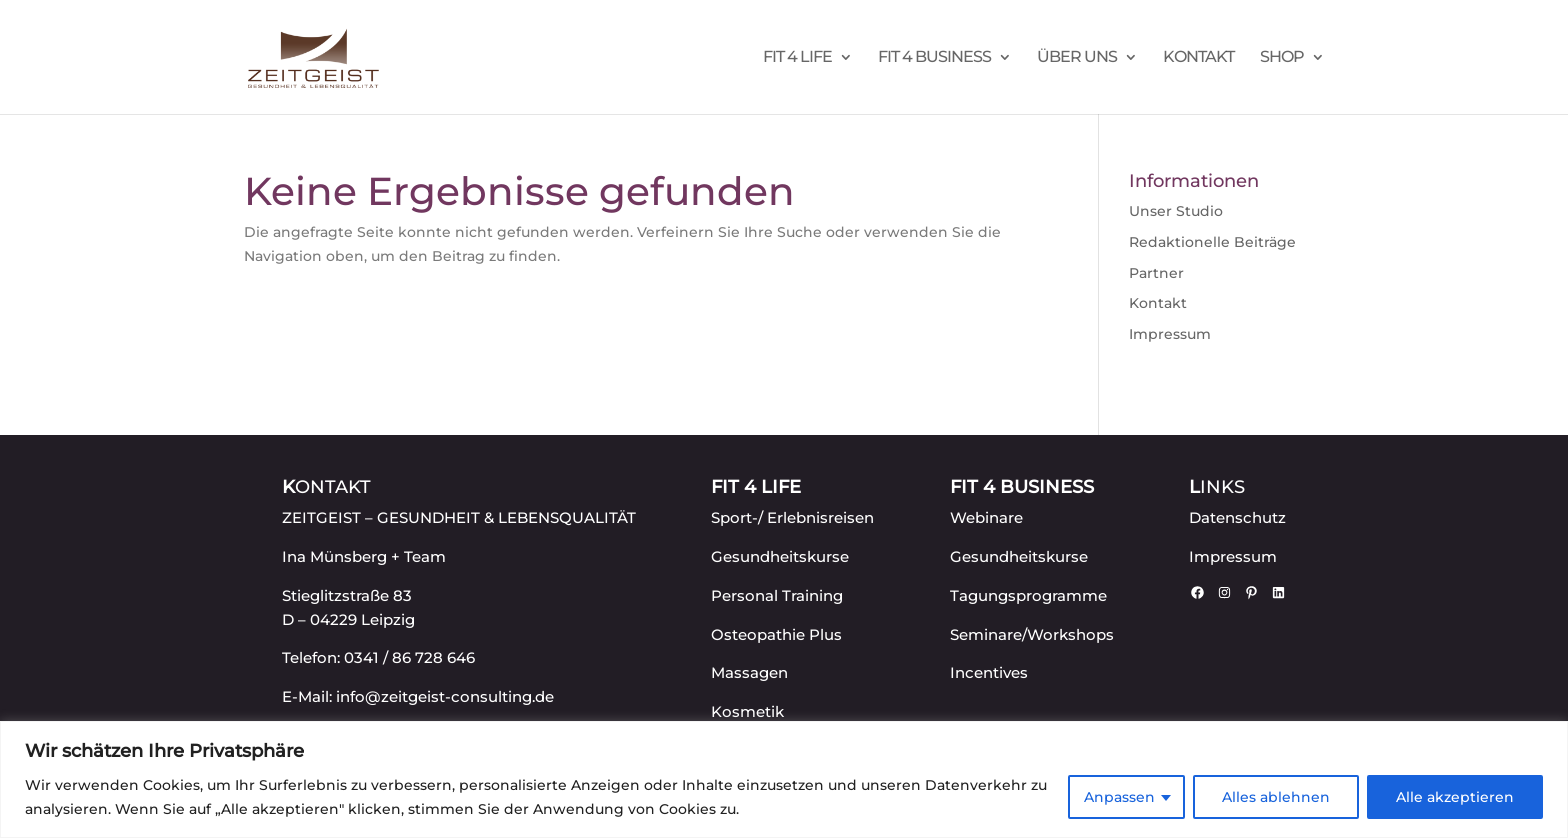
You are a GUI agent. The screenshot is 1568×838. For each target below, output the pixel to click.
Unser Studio (1176, 211)
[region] (784, 779)
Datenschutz (1237, 517)
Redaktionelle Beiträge (1212, 242)
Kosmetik (747, 711)
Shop (1282, 58)
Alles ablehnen (1276, 797)
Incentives (989, 672)
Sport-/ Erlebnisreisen (792, 517)
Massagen (749, 672)
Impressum (1170, 334)
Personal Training (777, 595)
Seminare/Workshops (1032, 634)
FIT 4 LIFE (797, 58)
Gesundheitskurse (780, 556)
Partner (1156, 273)
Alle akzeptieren (1455, 797)
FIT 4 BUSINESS (934, 58)
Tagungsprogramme (1028, 595)
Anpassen (1119, 797)
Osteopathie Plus (776, 634)
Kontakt (1198, 58)
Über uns (1077, 58)
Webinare (986, 517)
